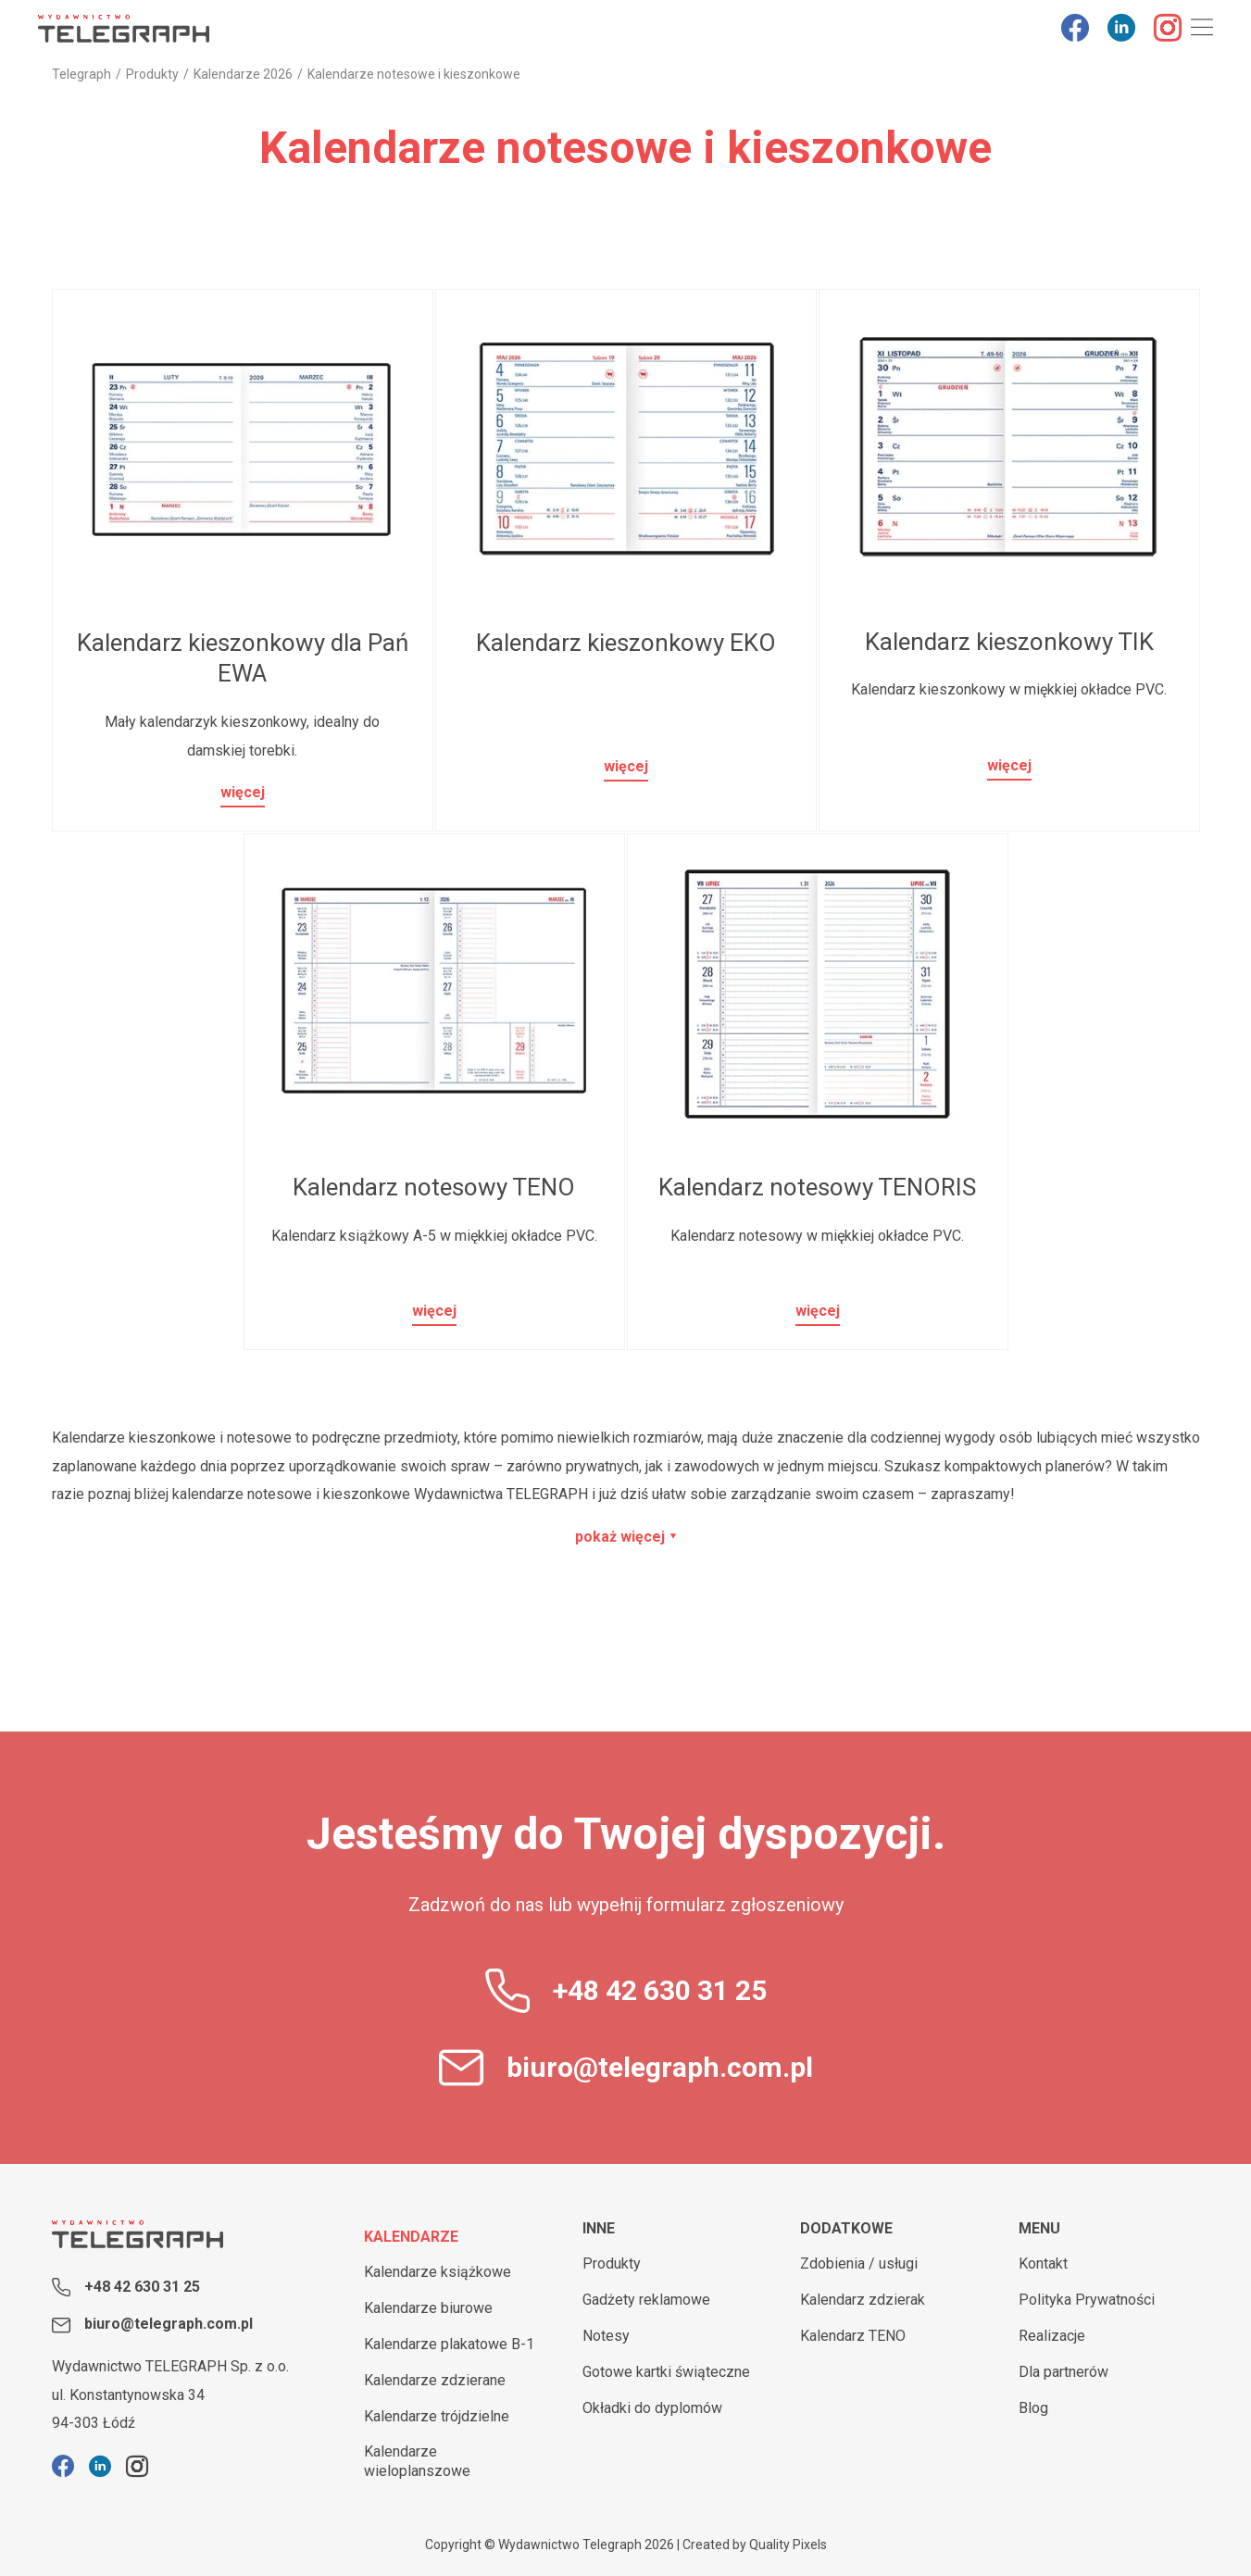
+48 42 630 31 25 (660, 1990)
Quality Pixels (788, 2544)
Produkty (152, 74)
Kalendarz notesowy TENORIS (817, 1187)
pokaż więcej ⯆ (626, 1536)
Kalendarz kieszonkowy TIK (1009, 642)
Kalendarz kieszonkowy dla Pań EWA (242, 658)
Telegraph (81, 74)
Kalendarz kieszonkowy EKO (626, 643)
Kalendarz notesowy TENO (434, 1187)
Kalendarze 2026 (243, 74)
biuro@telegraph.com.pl (660, 2067)
